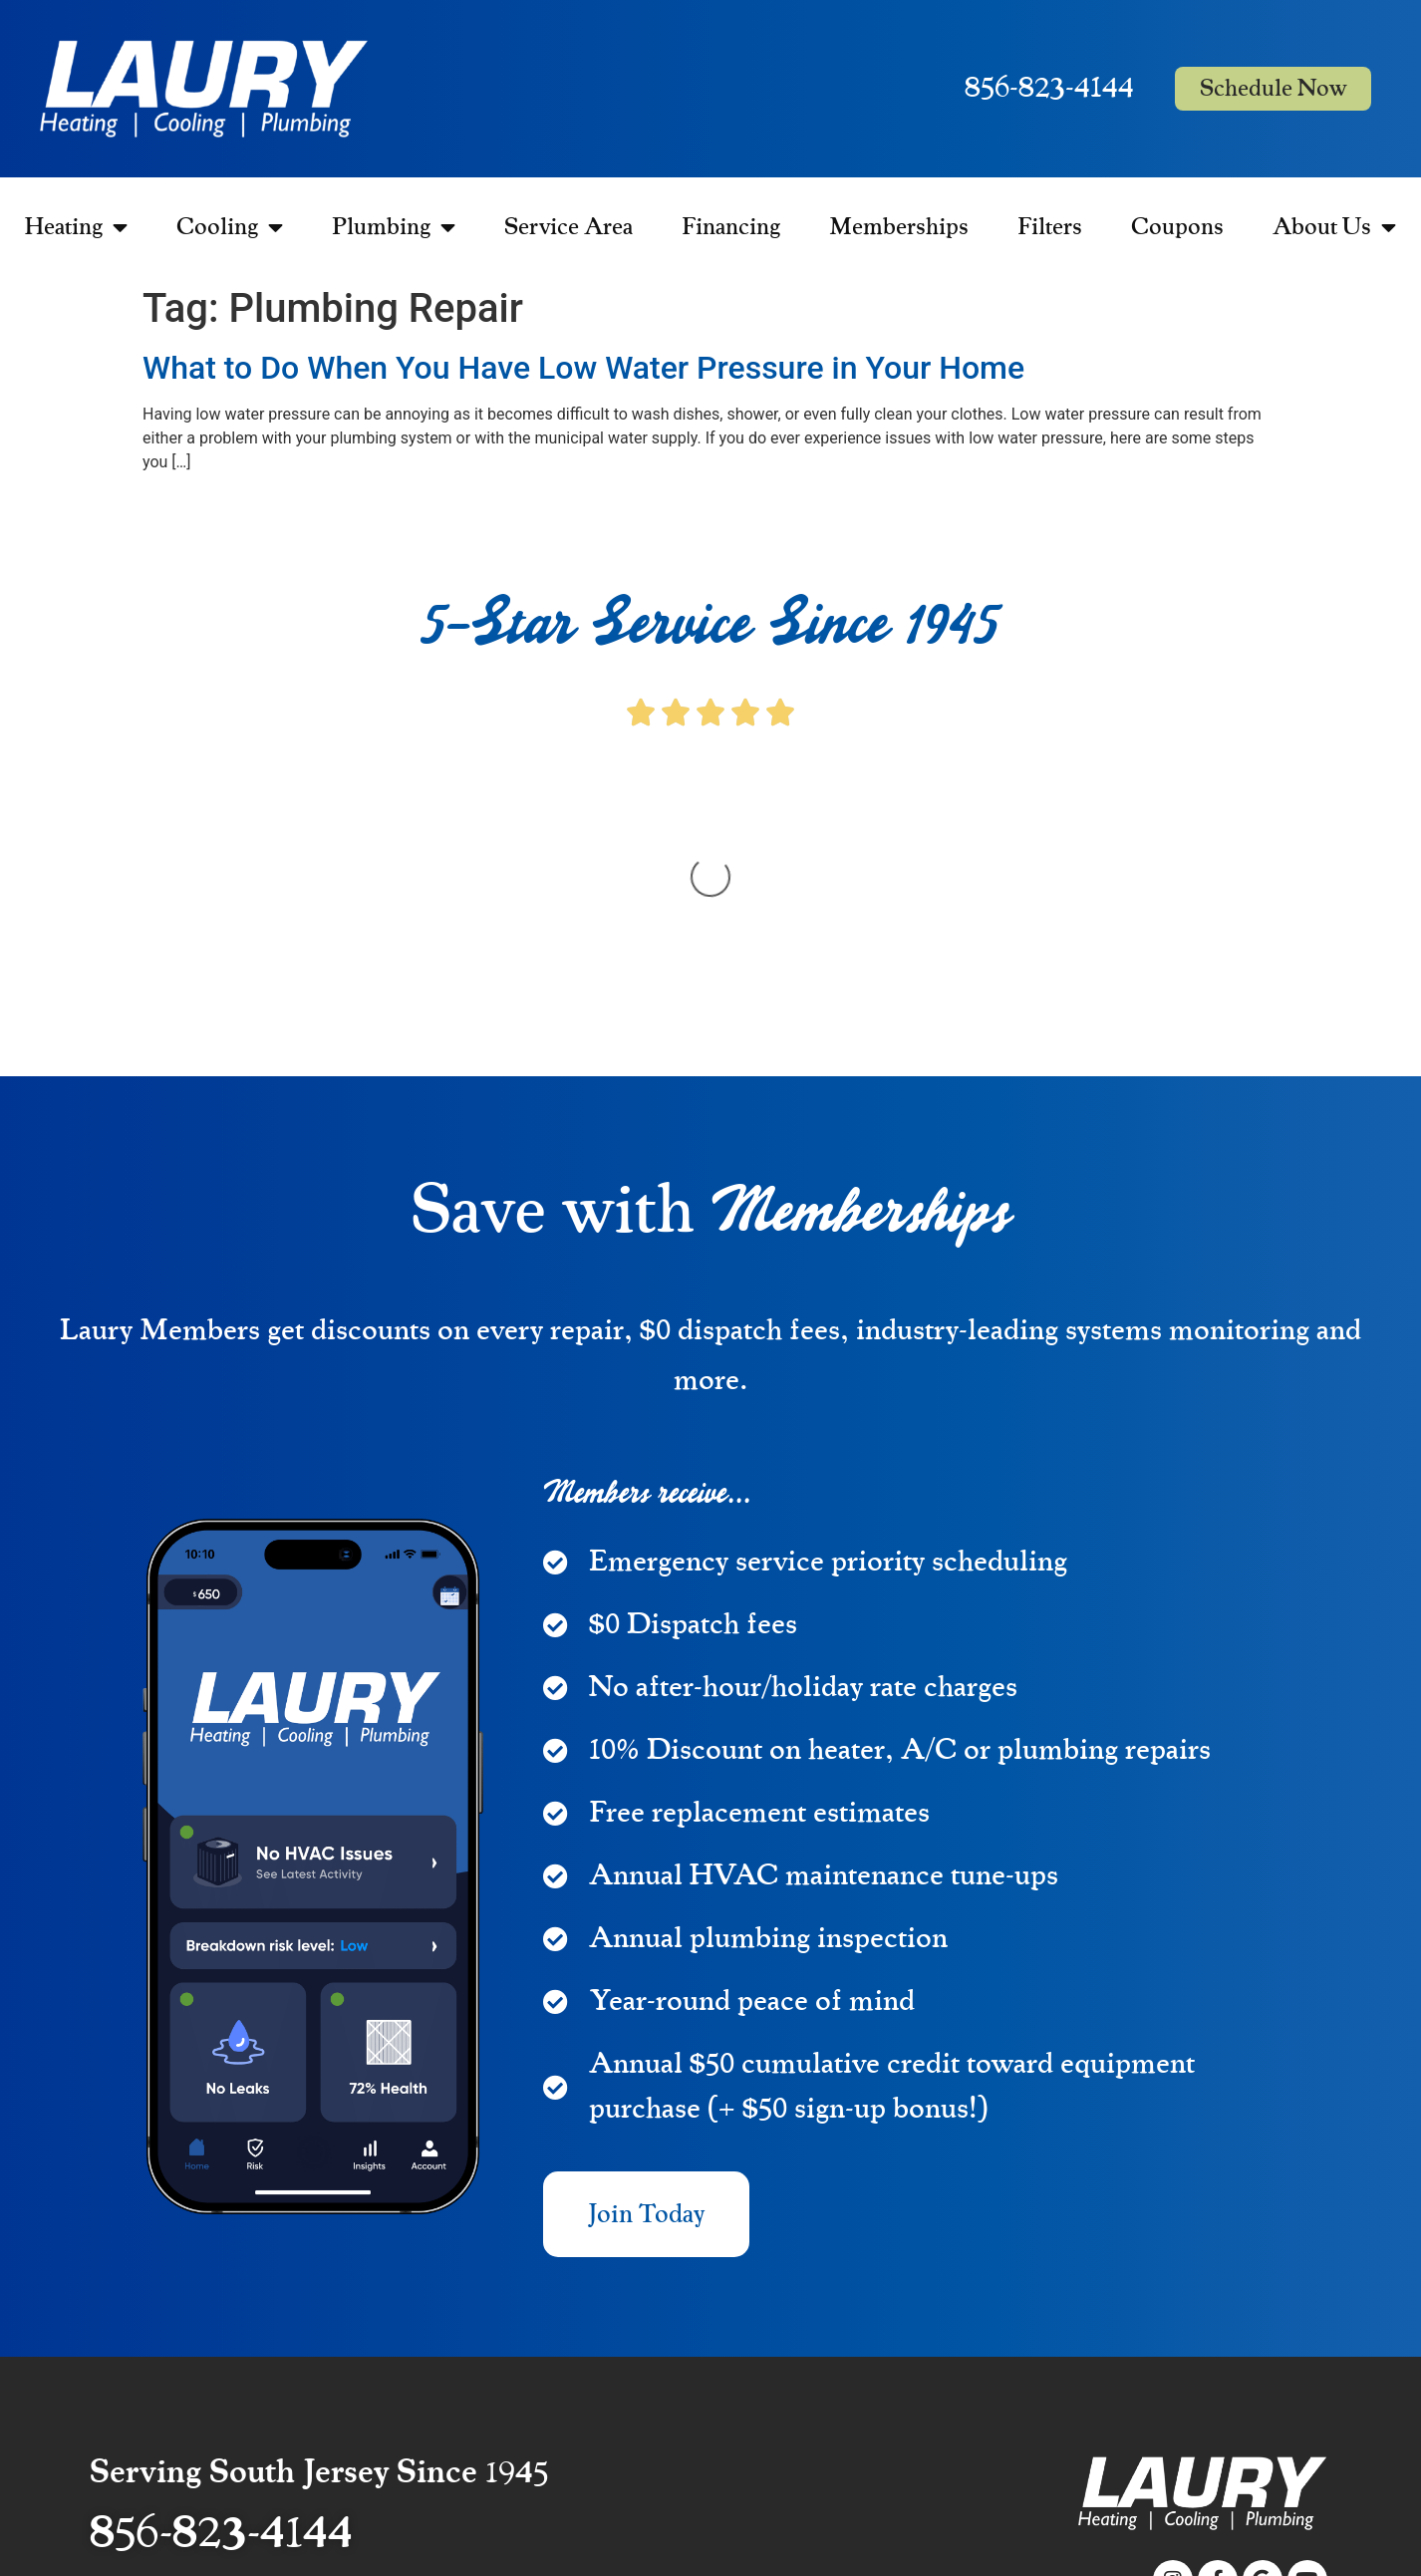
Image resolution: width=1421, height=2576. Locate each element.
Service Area (568, 227)
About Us (1334, 227)
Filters (1049, 227)
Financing (731, 227)
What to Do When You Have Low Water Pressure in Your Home (583, 368)
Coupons (1177, 227)
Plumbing (393, 227)
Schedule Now (1273, 89)
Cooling (229, 227)
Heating (76, 227)
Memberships (899, 227)
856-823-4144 (1049, 88)
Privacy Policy (1283, 2448)
